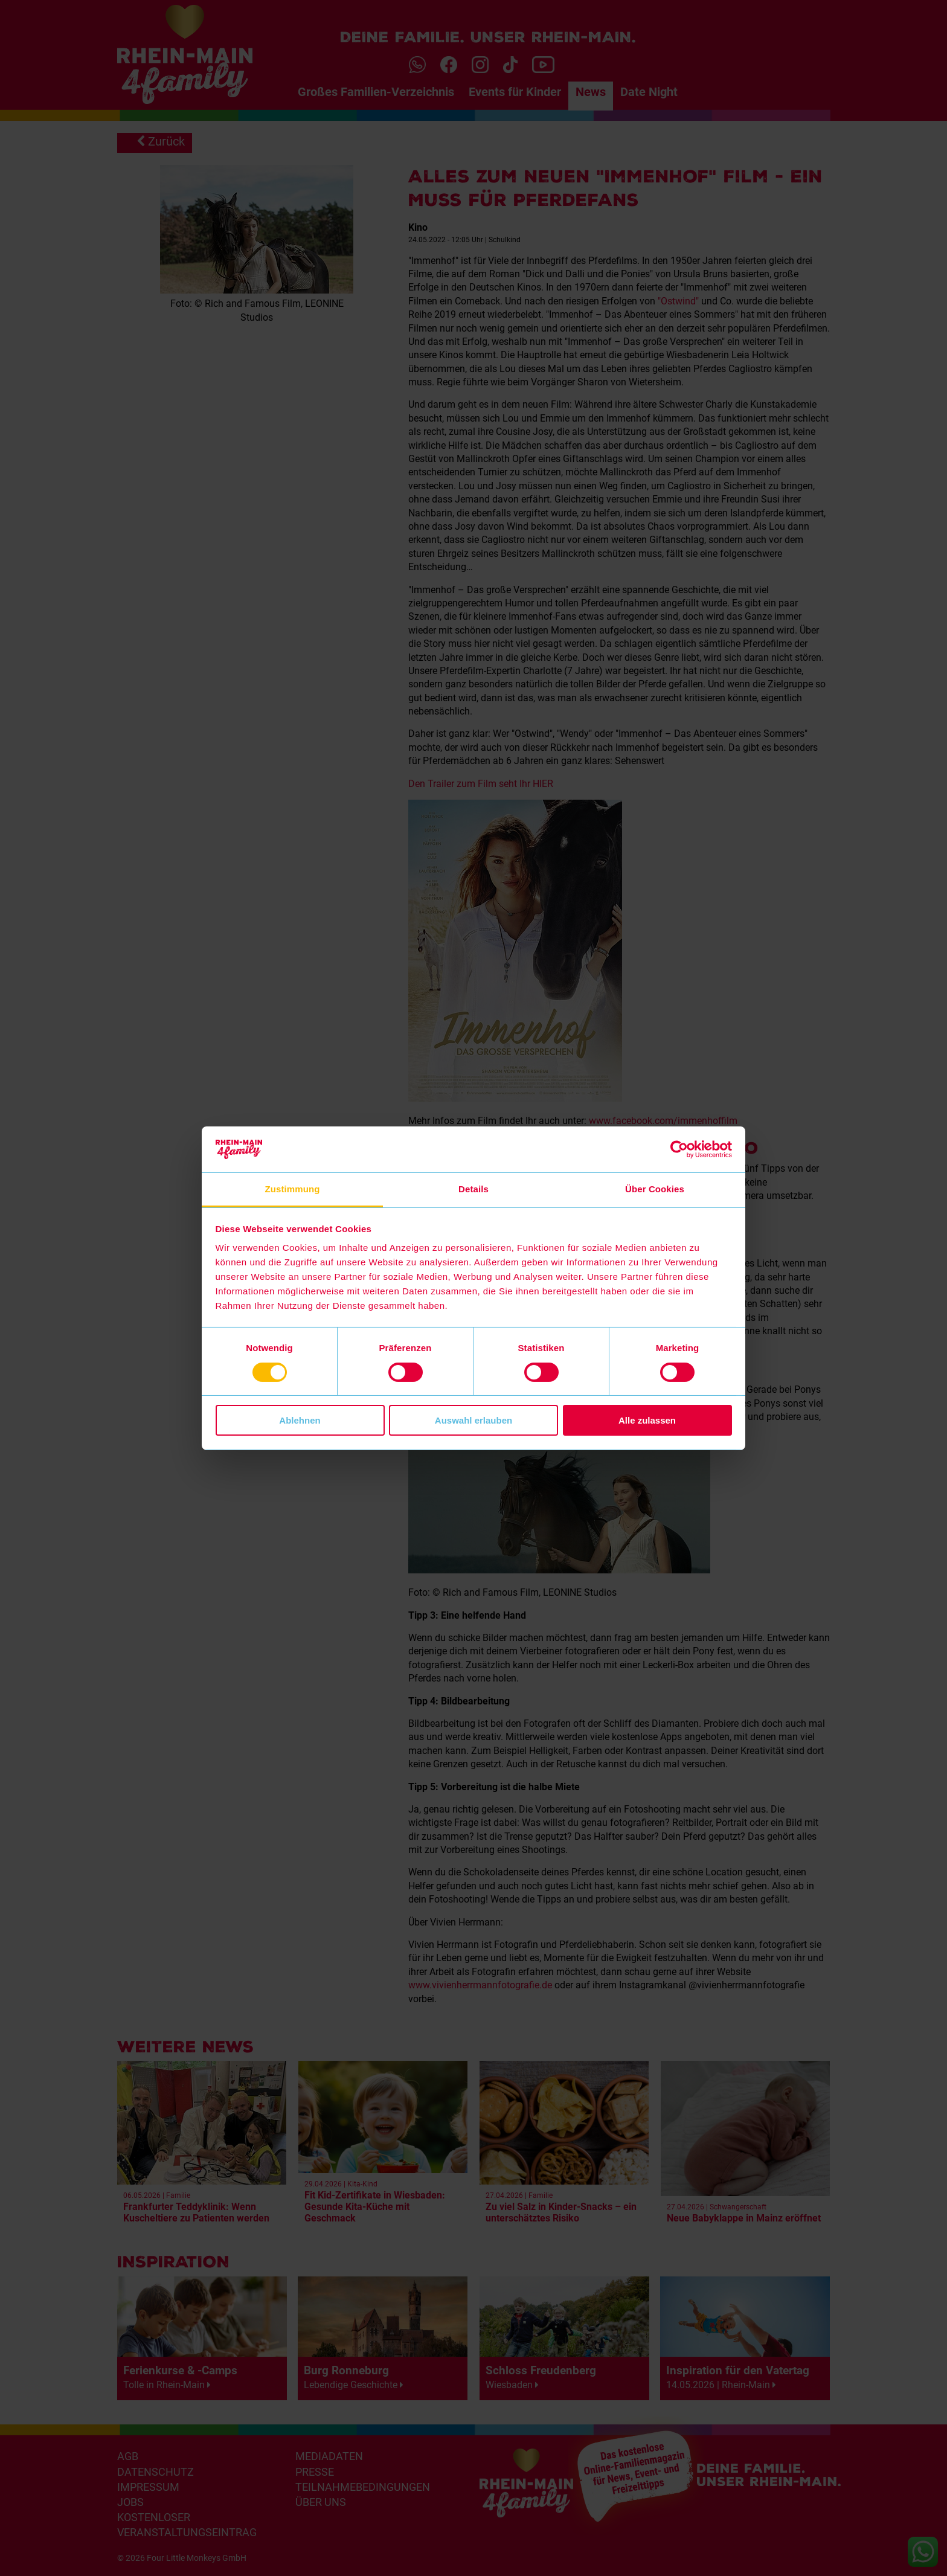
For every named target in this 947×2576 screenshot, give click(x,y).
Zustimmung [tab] (292, 1189)
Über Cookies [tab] (654, 1189)
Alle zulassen (647, 1420)
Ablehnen (299, 1420)
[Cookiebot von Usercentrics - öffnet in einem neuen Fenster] (679, 1149)
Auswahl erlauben (473, 1420)
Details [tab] (473, 1189)
